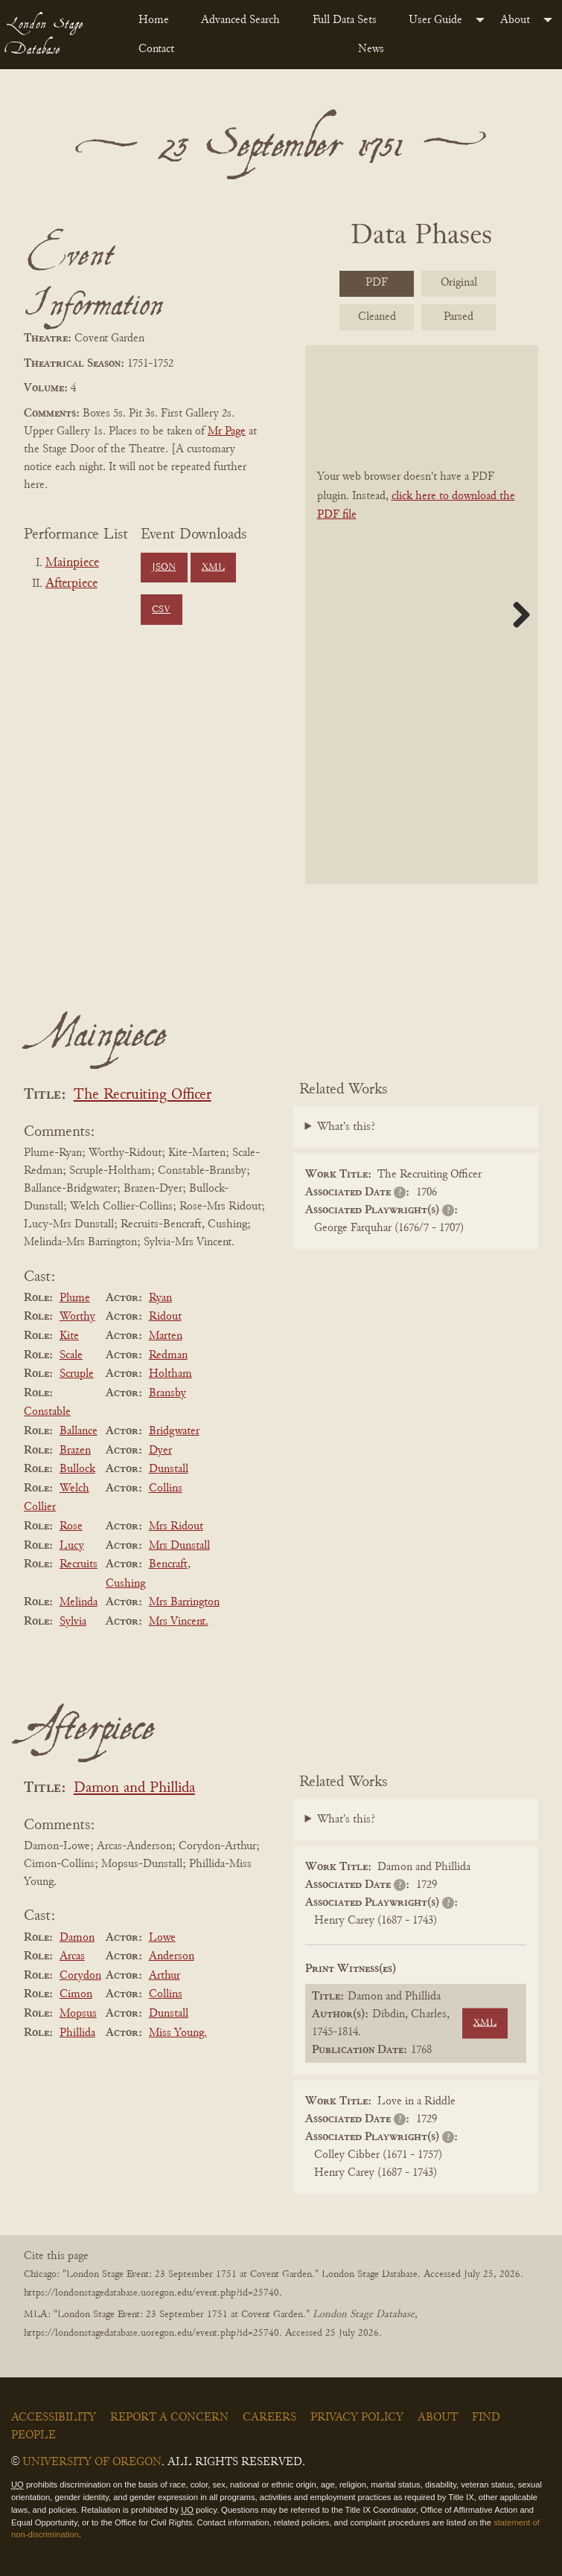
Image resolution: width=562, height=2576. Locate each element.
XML (213, 567)
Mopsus (78, 2014)
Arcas (72, 1956)
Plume (75, 1298)
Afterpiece (71, 584)
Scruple (77, 1374)
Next (516, 614)
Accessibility (53, 2418)
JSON (164, 567)
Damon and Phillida (134, 1788)
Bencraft (168, 1564)
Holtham (170, 1374)
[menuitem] (158, 20)
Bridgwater (174, 1431)
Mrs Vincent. (178, 1622)
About (515, 20)
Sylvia (73, 1622)
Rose (71, 1526)
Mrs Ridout (176, 1526)
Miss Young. (178, 2033)
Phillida (77, 2033)
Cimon (76, 1994)
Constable (47, 1412)
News (371, 49)
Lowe (162, 1938)
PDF (376, 283)
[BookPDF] (422, 614)
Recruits (79, 1564)
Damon (77, 1938)
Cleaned (377, 317)
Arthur (164, 1976)
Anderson (171, 1956)
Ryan (160, 1298)
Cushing (125, 1584)
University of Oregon (92, 2462)
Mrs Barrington (184, 1602)
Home (153, 20)
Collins (165, 1488)
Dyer (160, 1450)
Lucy (72, 1546)
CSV (161, 610)
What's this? (346, 1127)
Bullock (77, 1469)
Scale (71, 1355)
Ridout (165, 1317)
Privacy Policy (356, 2418)
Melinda (79, 1602)
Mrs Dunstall (179, 1546)
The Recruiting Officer (142, 1095)
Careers (269, 2418)
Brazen (75, 1450)
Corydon (80, 1976)
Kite (69, 1336)
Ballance (79, 1431)
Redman (168, 1355)
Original (459, 283)
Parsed (458, 317)
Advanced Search (240, 20)
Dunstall (168, 1469)
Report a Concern (169, 2418)
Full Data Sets (345, 20)
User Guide (435, 20)
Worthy (77, 1317)
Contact (156, 49)
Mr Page (227, 431)
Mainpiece (72, 563)
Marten (165, 1336)
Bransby (167, 1393)
